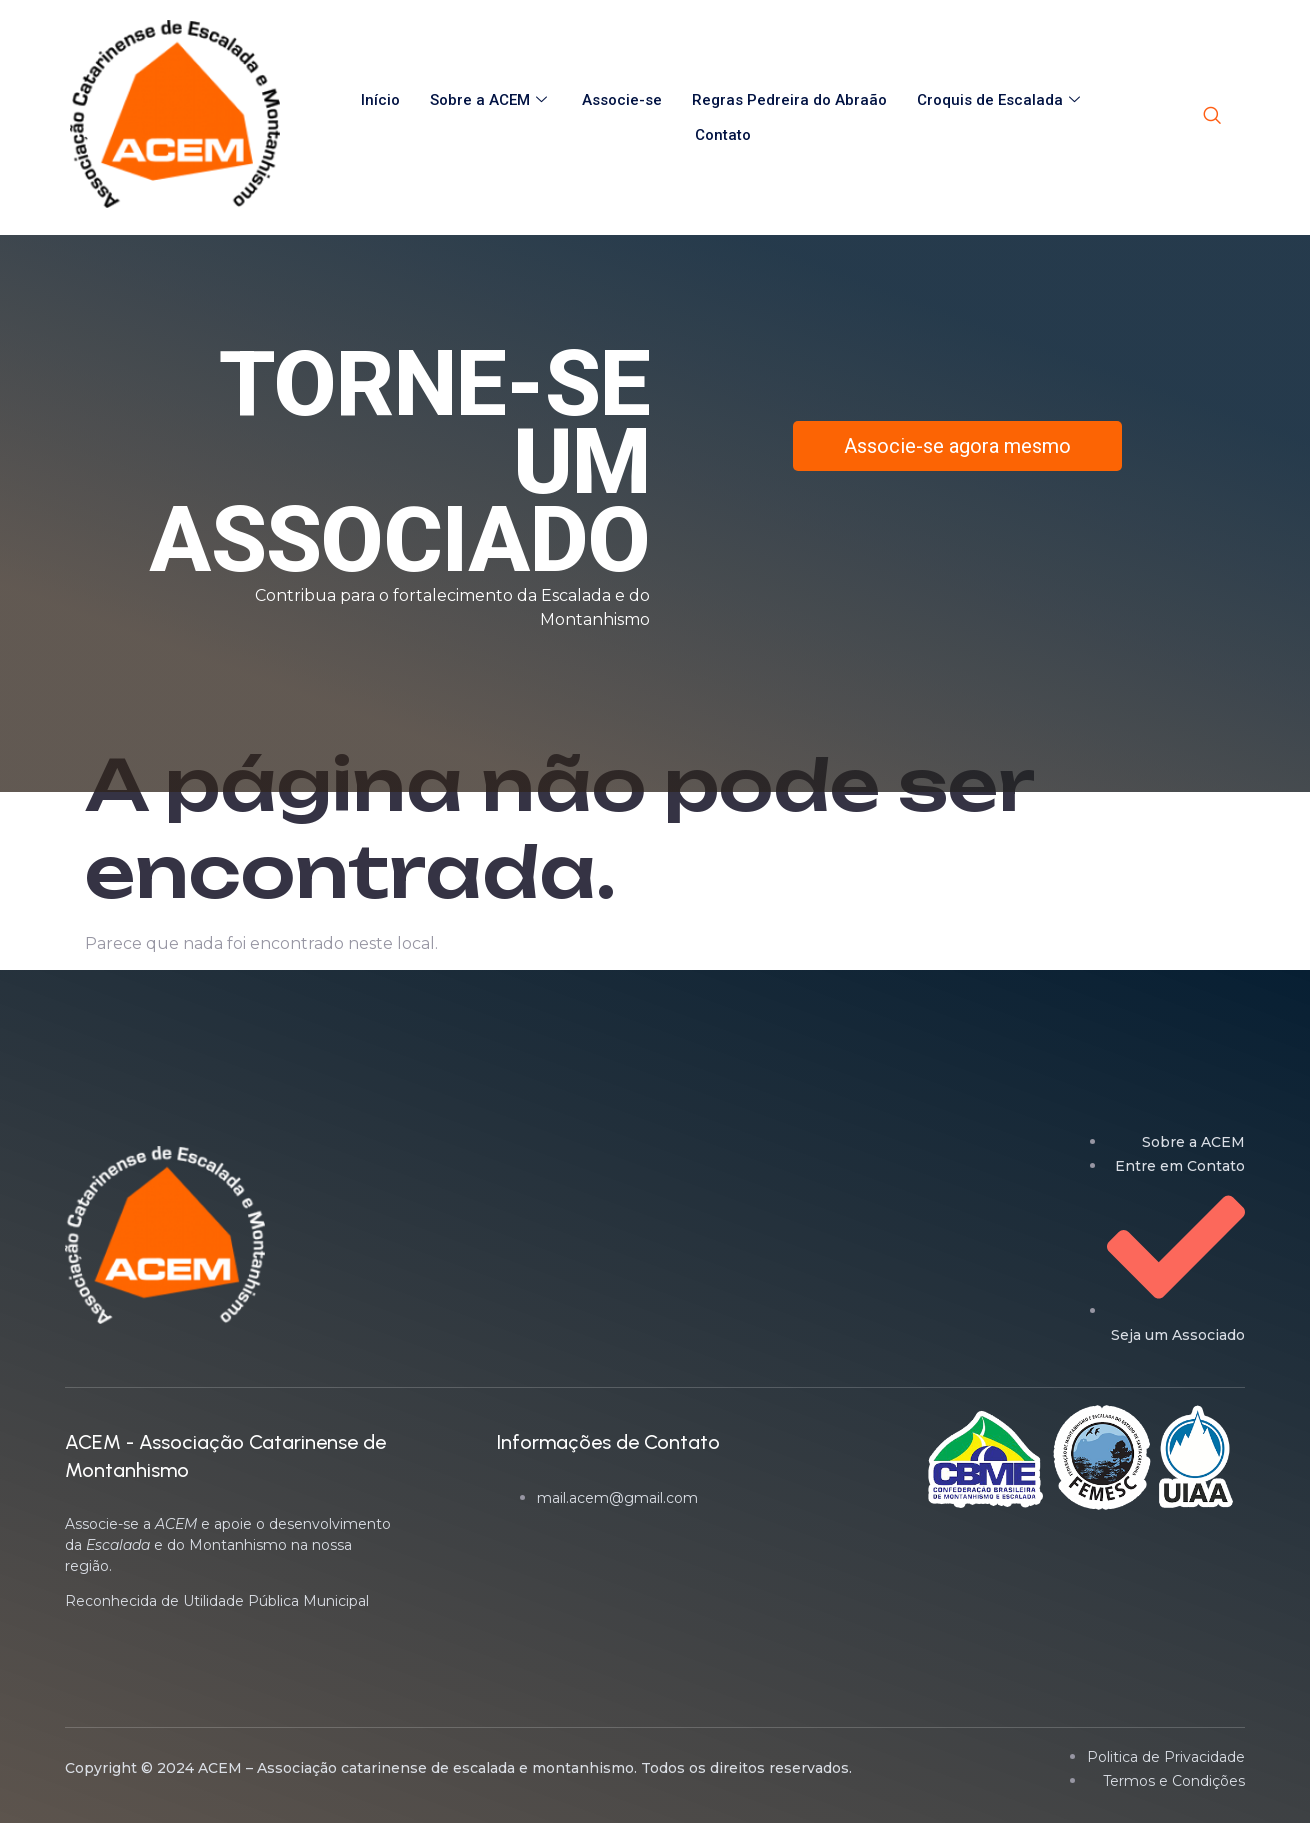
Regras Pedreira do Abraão (789, 100)
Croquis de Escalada (1001, 100)
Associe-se (622, 100)
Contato (723, 135)
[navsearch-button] (1212, 117)
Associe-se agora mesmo (957, 446)
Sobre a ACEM (491, 100)
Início (380, 100)
